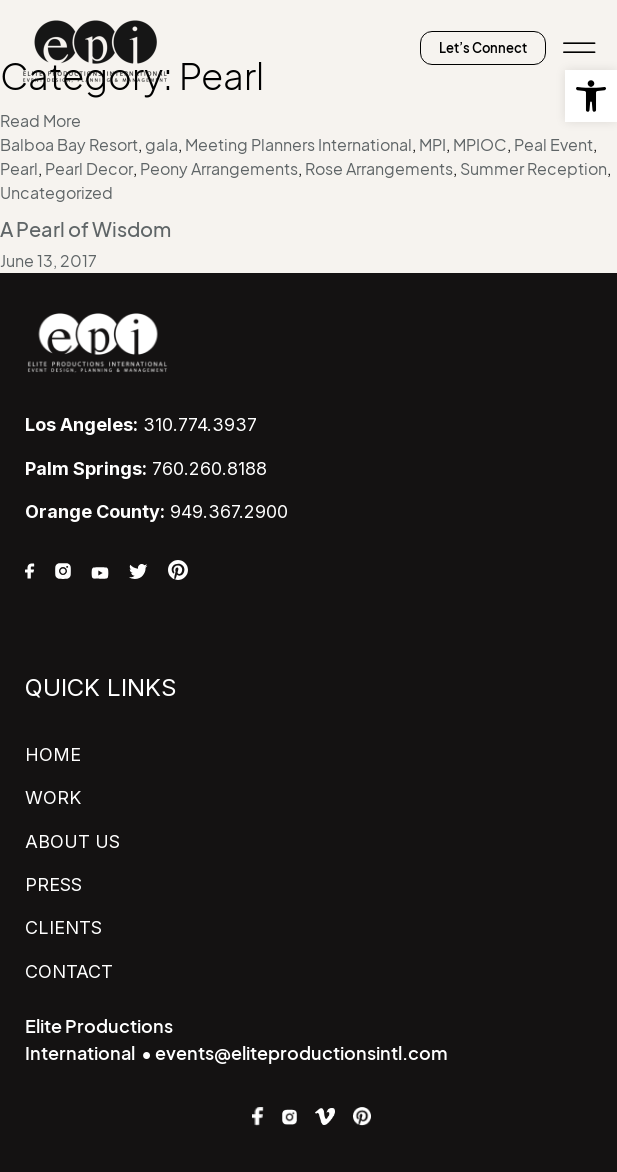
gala (161, 145)
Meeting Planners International (298, 145)
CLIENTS (63, 927)
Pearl (19, 169)
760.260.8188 (146, 468)
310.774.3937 (141, 424)
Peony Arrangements (219, 169)
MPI (432, 145)
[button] (591, 96)
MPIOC (480, 145)
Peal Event (553, 145)
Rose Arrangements (379, 169)
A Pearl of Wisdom (85, 230)
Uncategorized (56, 193)
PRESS (53, 884)
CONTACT (69, 971)
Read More (40, 121)
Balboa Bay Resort (69, 145)
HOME (53, 754)
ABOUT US (72, 841)
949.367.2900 (156, 511)
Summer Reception (533, 169)
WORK (53, 797)
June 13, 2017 (48, 261)
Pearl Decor (89, 169)
